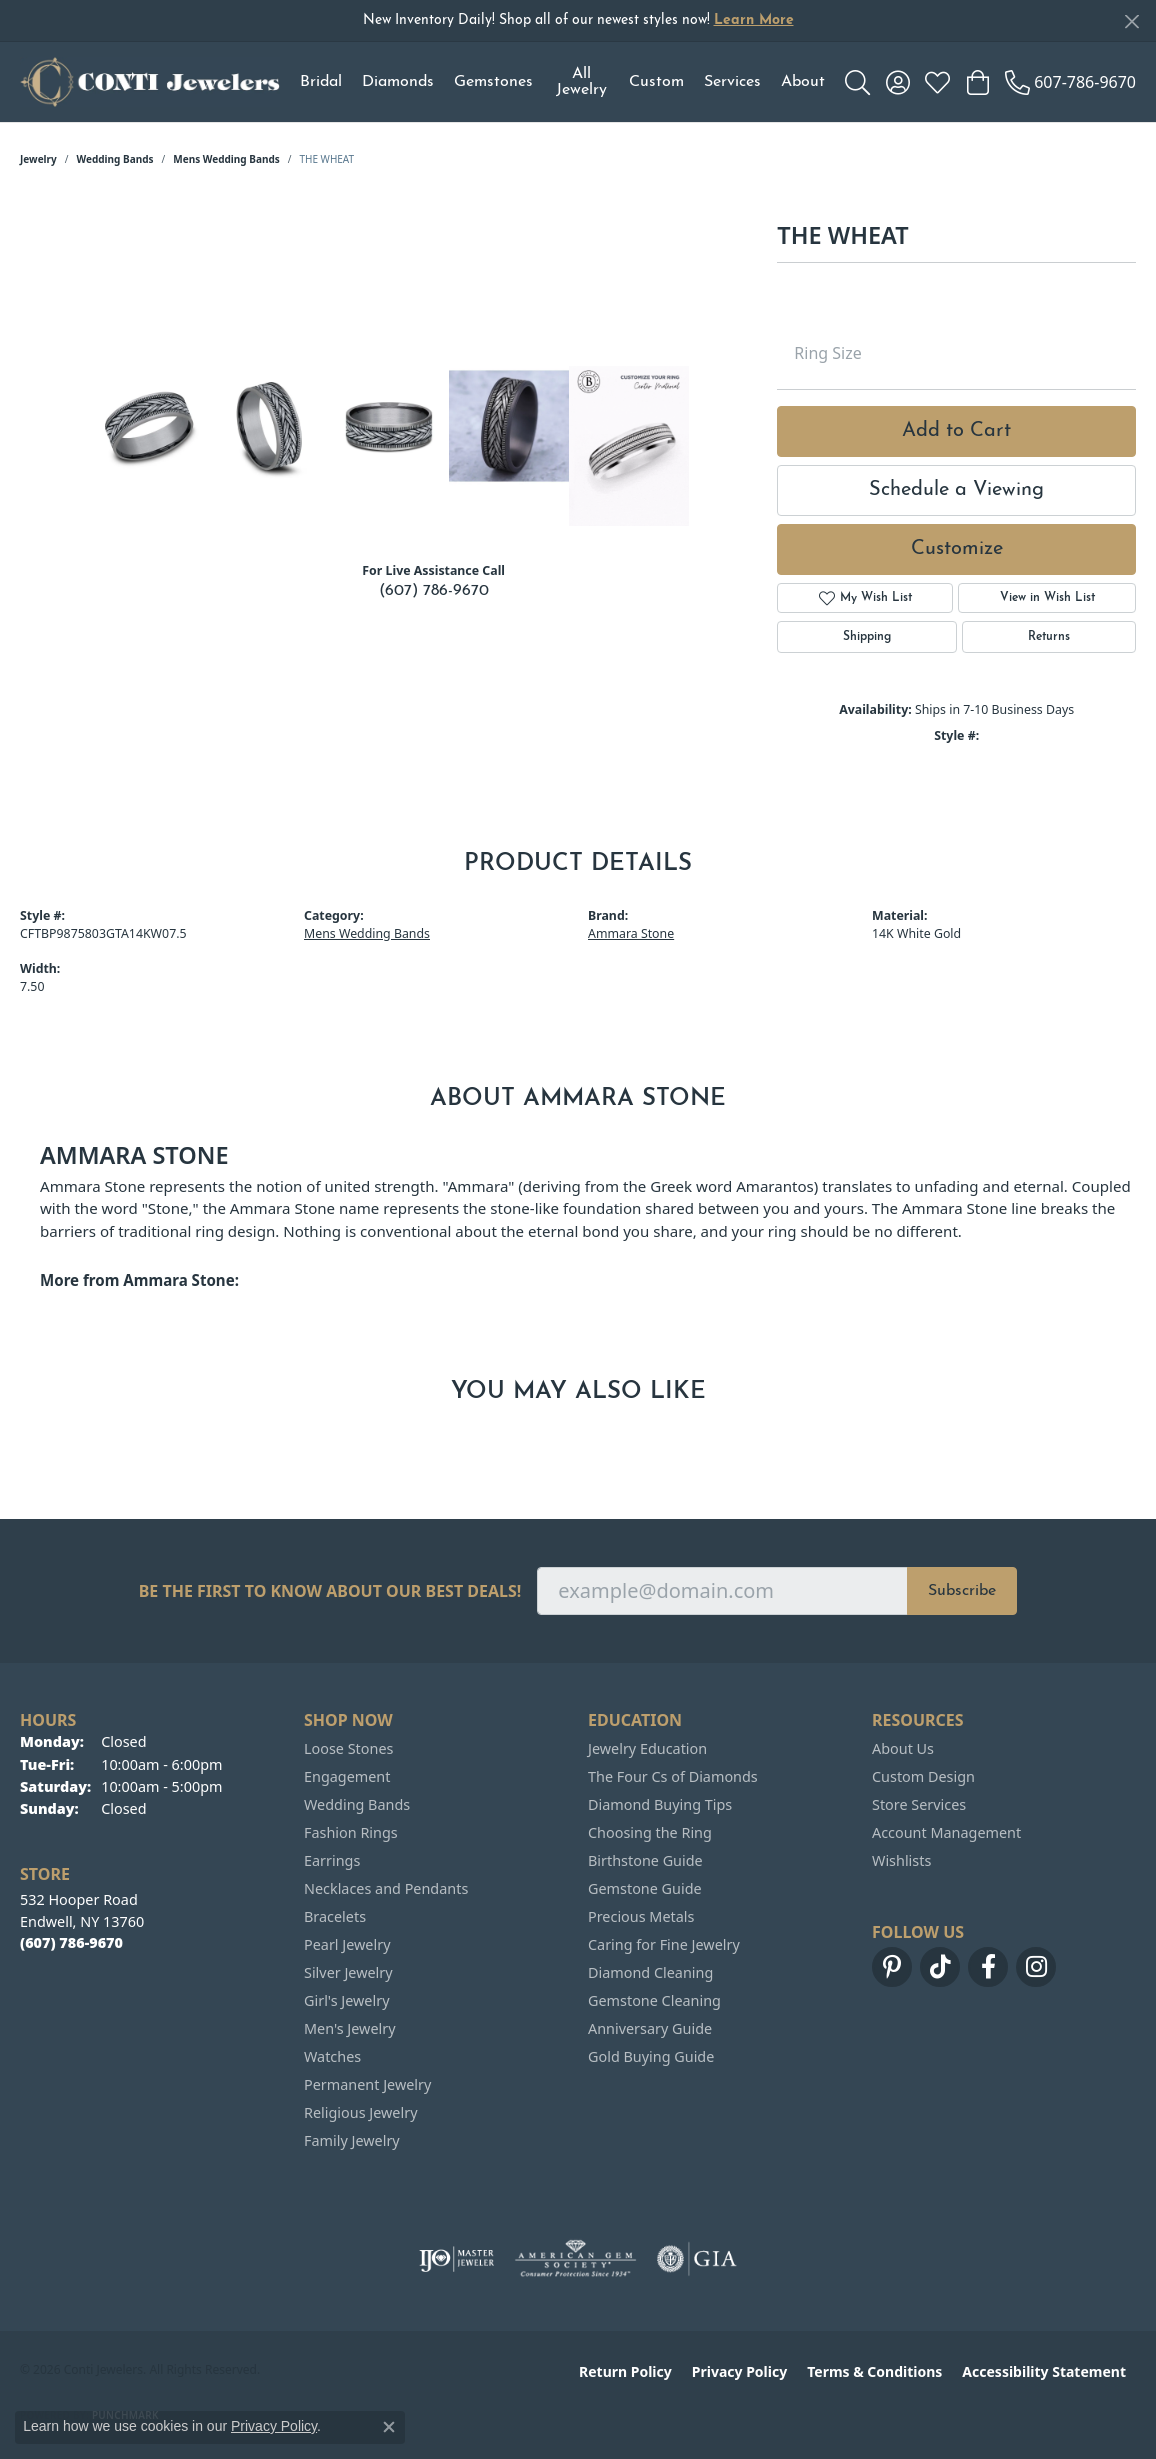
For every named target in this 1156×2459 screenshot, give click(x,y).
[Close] (1131, 21)
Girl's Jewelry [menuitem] (346, 2000)
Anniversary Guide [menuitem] (650, 2028)
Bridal (321, 82)
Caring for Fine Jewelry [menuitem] (664, 1944)
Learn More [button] (754, 20)
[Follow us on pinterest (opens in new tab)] (892, 1967)
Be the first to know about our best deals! (330, 1591)
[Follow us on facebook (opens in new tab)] (988, 1967)
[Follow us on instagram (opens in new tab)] (1036, 1967)
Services (732, 82)
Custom (656, 82)
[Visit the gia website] (697, 2259)
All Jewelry (581, 82)
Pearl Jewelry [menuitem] (347, 1944)
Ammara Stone (631, 933)
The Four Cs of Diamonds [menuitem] (673, 1776)
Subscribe (962, 1591)
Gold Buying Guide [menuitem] (651, 2056)
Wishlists (901, 1860)
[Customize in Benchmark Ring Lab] (629, 446)
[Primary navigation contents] (562, 82)
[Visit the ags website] (575, 2259)
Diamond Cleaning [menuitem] (650, 1972)
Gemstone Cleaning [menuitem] (654, 2000)
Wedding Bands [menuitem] (357, 1804)
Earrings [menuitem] (332, 1860)
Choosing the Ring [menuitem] (650, 1832)
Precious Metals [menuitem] (641, 1916)
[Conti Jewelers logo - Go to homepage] (150, 82)
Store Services (919, 1804)
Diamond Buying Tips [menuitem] (660, 1804)
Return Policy (625, 2371)
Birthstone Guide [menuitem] (645, 1860)
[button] (857, 82)
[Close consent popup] (389, 2427)
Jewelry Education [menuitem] (647, 1748)
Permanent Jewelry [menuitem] (367, 2084)
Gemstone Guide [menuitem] (645, 1888)
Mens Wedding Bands (226, 159)
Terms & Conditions (874, 2371)
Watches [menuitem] (332, 2056)
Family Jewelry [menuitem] (352, 2140)
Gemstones (493, 82)
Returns (1049, 637)
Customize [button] (957, 549)
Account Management (946, 1832)
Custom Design (923, 1776)
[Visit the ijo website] (456, 2259)
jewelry (38, 159)
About (803, 82)
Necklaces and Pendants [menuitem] (386, 1888)
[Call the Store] (71, 1942)
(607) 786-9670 (434, 591)
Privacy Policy (739, 2371)
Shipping (867, 637)
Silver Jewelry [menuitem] (348, 1972)
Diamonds (398, 82)
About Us (903, 1748)
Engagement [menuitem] (347, 1776)
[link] (1070, 82)
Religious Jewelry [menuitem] (360, 2112)
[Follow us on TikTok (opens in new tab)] (940, 1967)
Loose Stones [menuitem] (348, 1748)
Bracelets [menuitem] (335, 1916)
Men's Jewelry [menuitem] (350, 2028)
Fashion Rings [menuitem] (351, 1832)
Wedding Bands (115, 159)
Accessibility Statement (1044, 2371)
